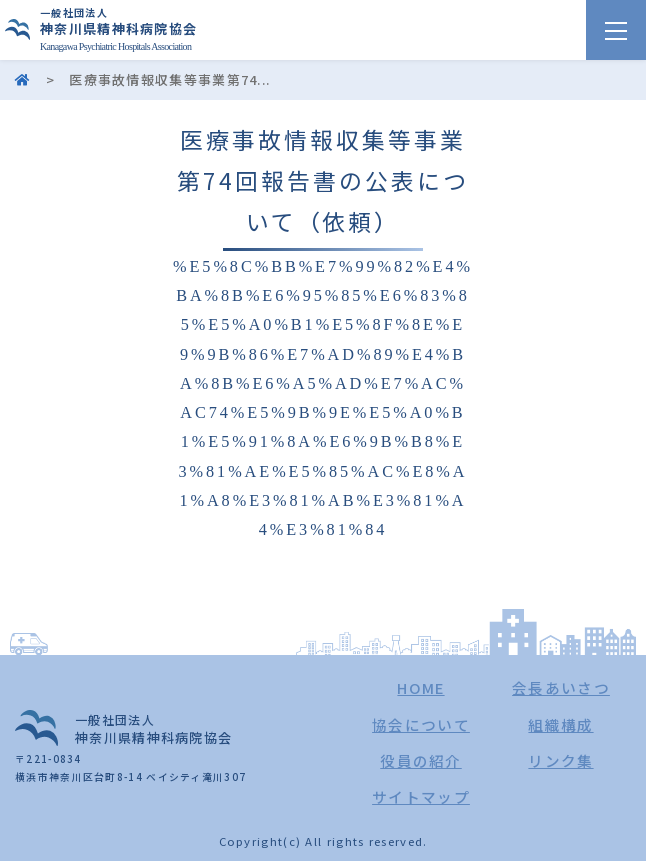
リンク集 (560, 760)
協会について (421, 724)
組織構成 (560, 724)
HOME (420, 687)
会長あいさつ (561, 687)
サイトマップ (421, 796)
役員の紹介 (421, 760)
